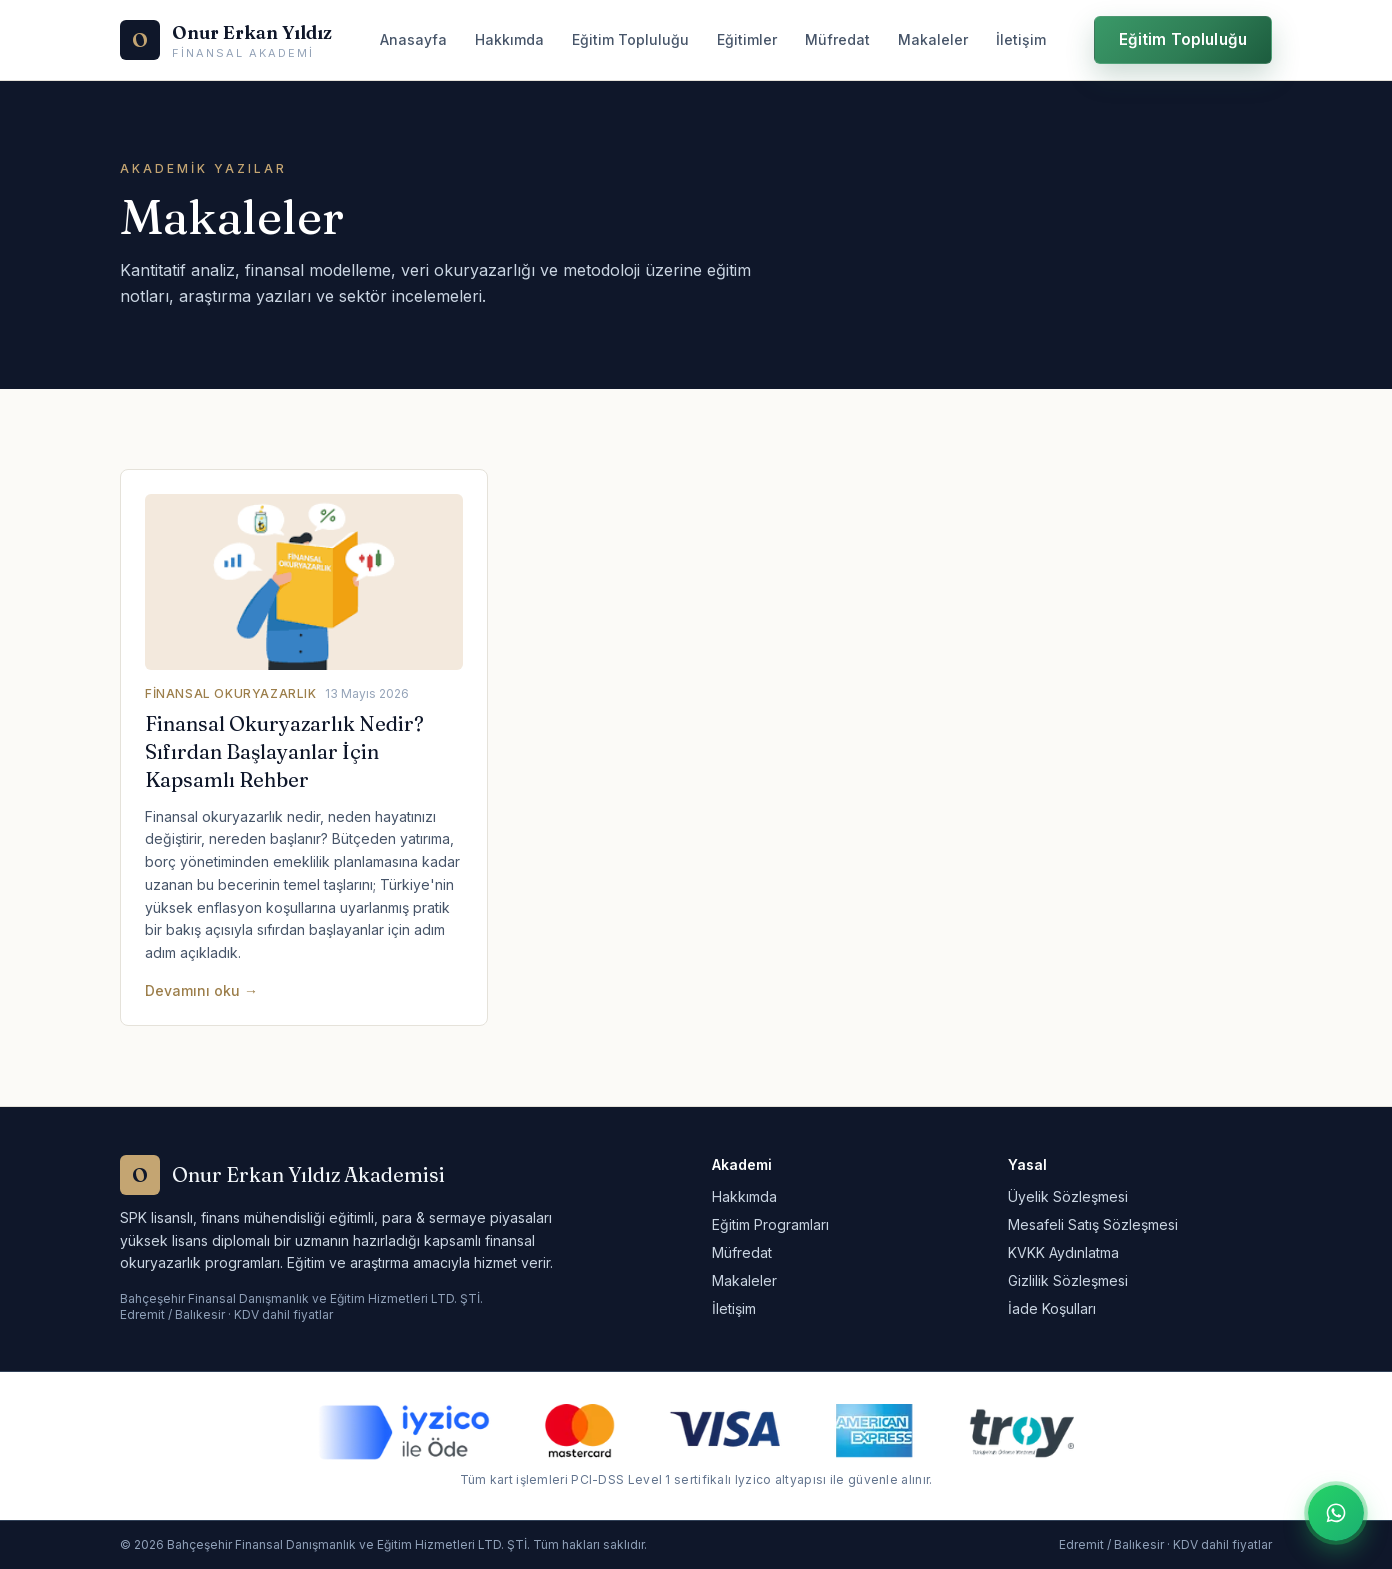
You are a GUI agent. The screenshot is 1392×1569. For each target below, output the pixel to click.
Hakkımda (509, 39)
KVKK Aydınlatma (1063, 1252)
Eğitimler (747, 39)
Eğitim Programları (770, 1224)
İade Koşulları (1052, 1308)
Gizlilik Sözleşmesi (1068, 1280)
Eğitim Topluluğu (630, 39)
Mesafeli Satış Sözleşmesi (1093, 1224)
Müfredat (837, 39)
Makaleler (933, 39)
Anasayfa (413, 39)
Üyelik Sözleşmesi (1068, 1196)
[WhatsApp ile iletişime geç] (1336, 1513)
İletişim (1021, 39)
